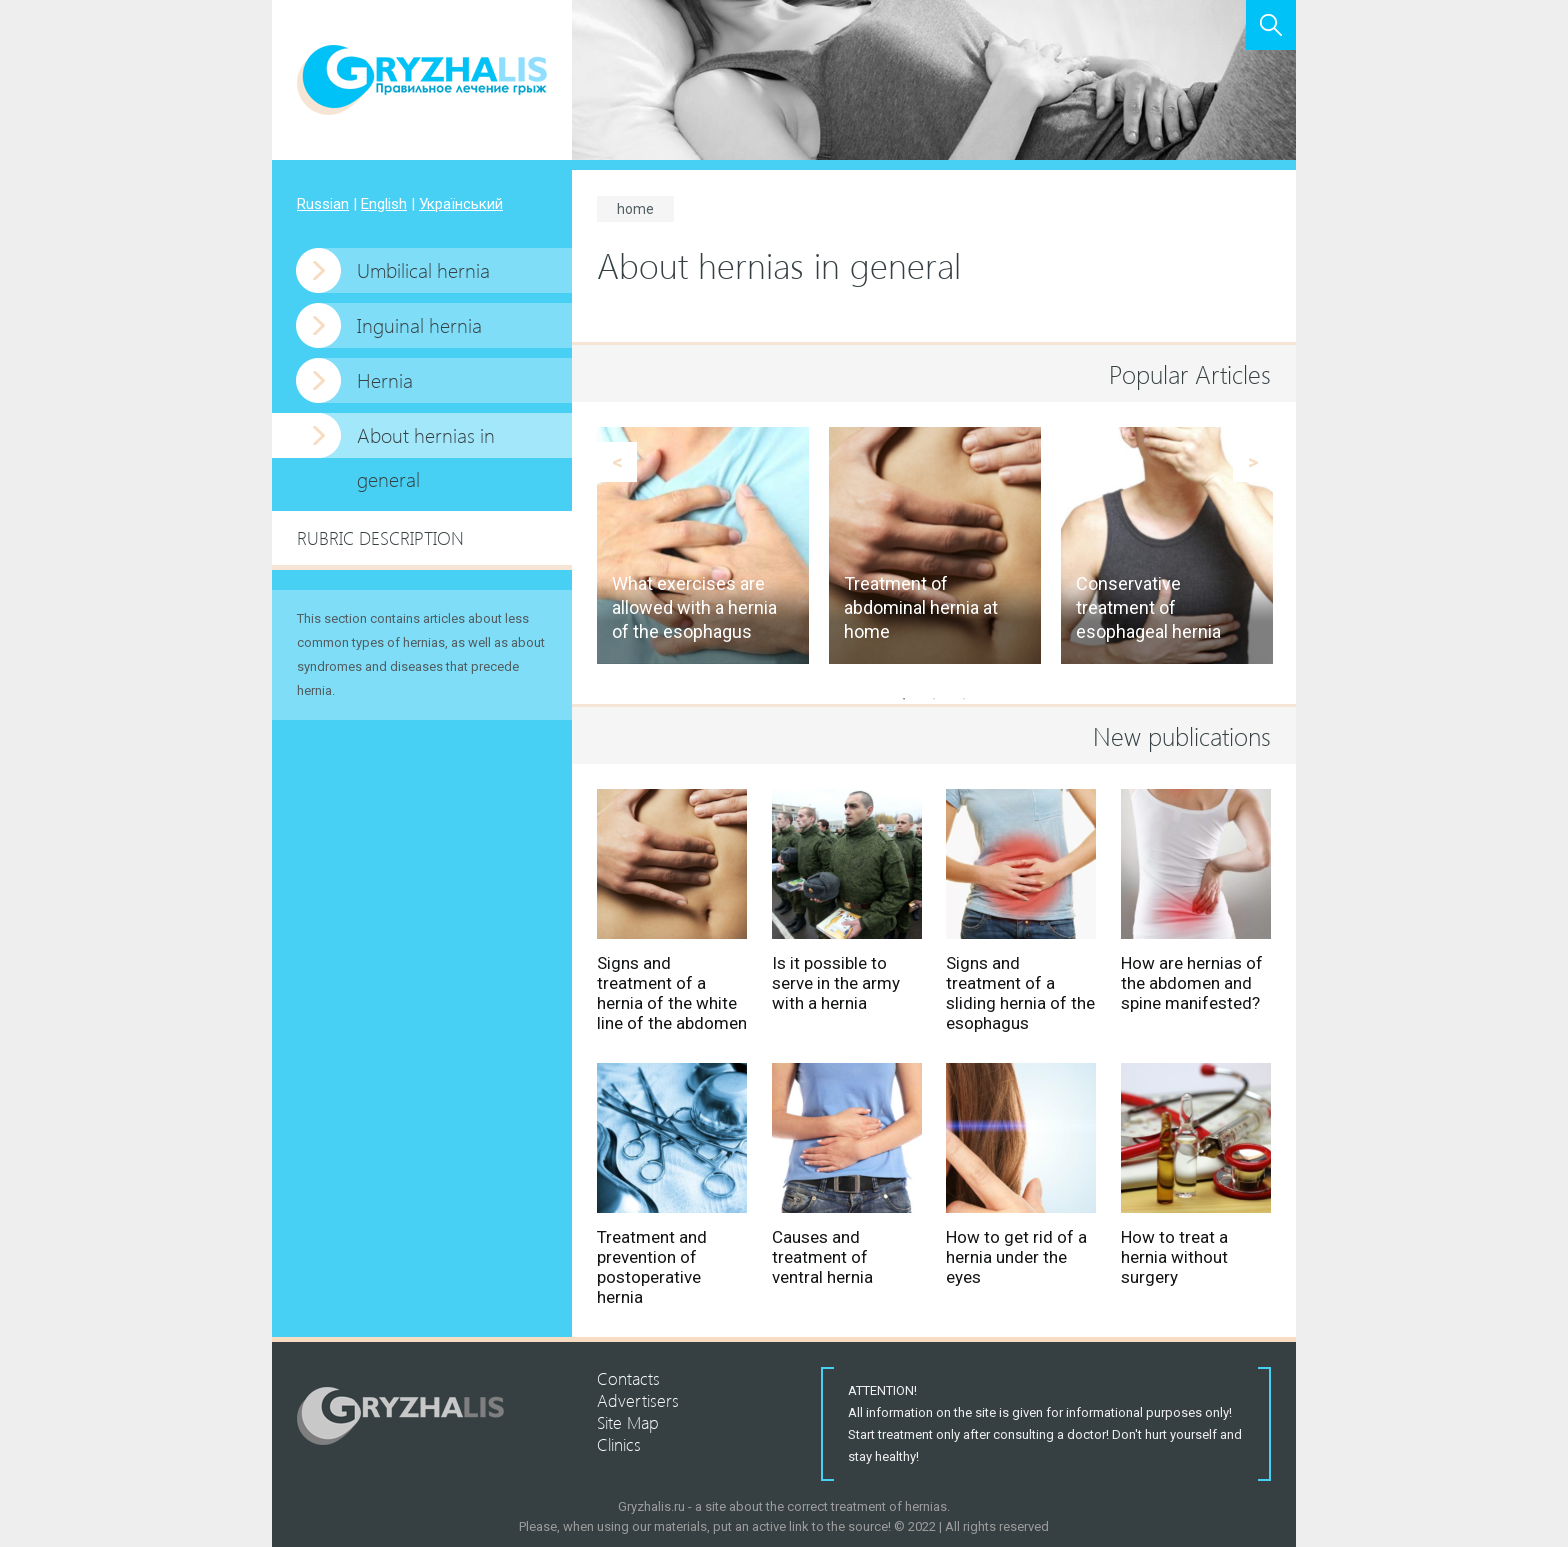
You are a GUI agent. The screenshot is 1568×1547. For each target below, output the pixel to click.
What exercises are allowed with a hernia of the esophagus (694, 607)
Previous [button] (617, 462)
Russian (323, 204)
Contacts (628, 1378)
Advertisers (638, 1400)
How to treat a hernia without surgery (1174, 1257)
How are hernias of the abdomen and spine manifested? (1192, 983)
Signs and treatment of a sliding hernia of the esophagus (1020, 993)
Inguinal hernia (419, 324)
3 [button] (964, 699)
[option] (703, 545)
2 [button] (934, 699)
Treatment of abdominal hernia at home (921, 607)
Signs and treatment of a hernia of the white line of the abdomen (672, 993)
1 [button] (904, 699)
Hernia (385, 379)
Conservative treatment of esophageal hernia (1148, 607)
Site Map (628, 1422)
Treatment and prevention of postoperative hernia (652, 1267)
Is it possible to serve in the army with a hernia (836, 983)
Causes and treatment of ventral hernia (822, 1257)
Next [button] (1253, 462)
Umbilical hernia (423, 269)
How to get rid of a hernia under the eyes (1016, 1257)
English (384, 204)
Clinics (619, 1444)
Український (461, 204)
